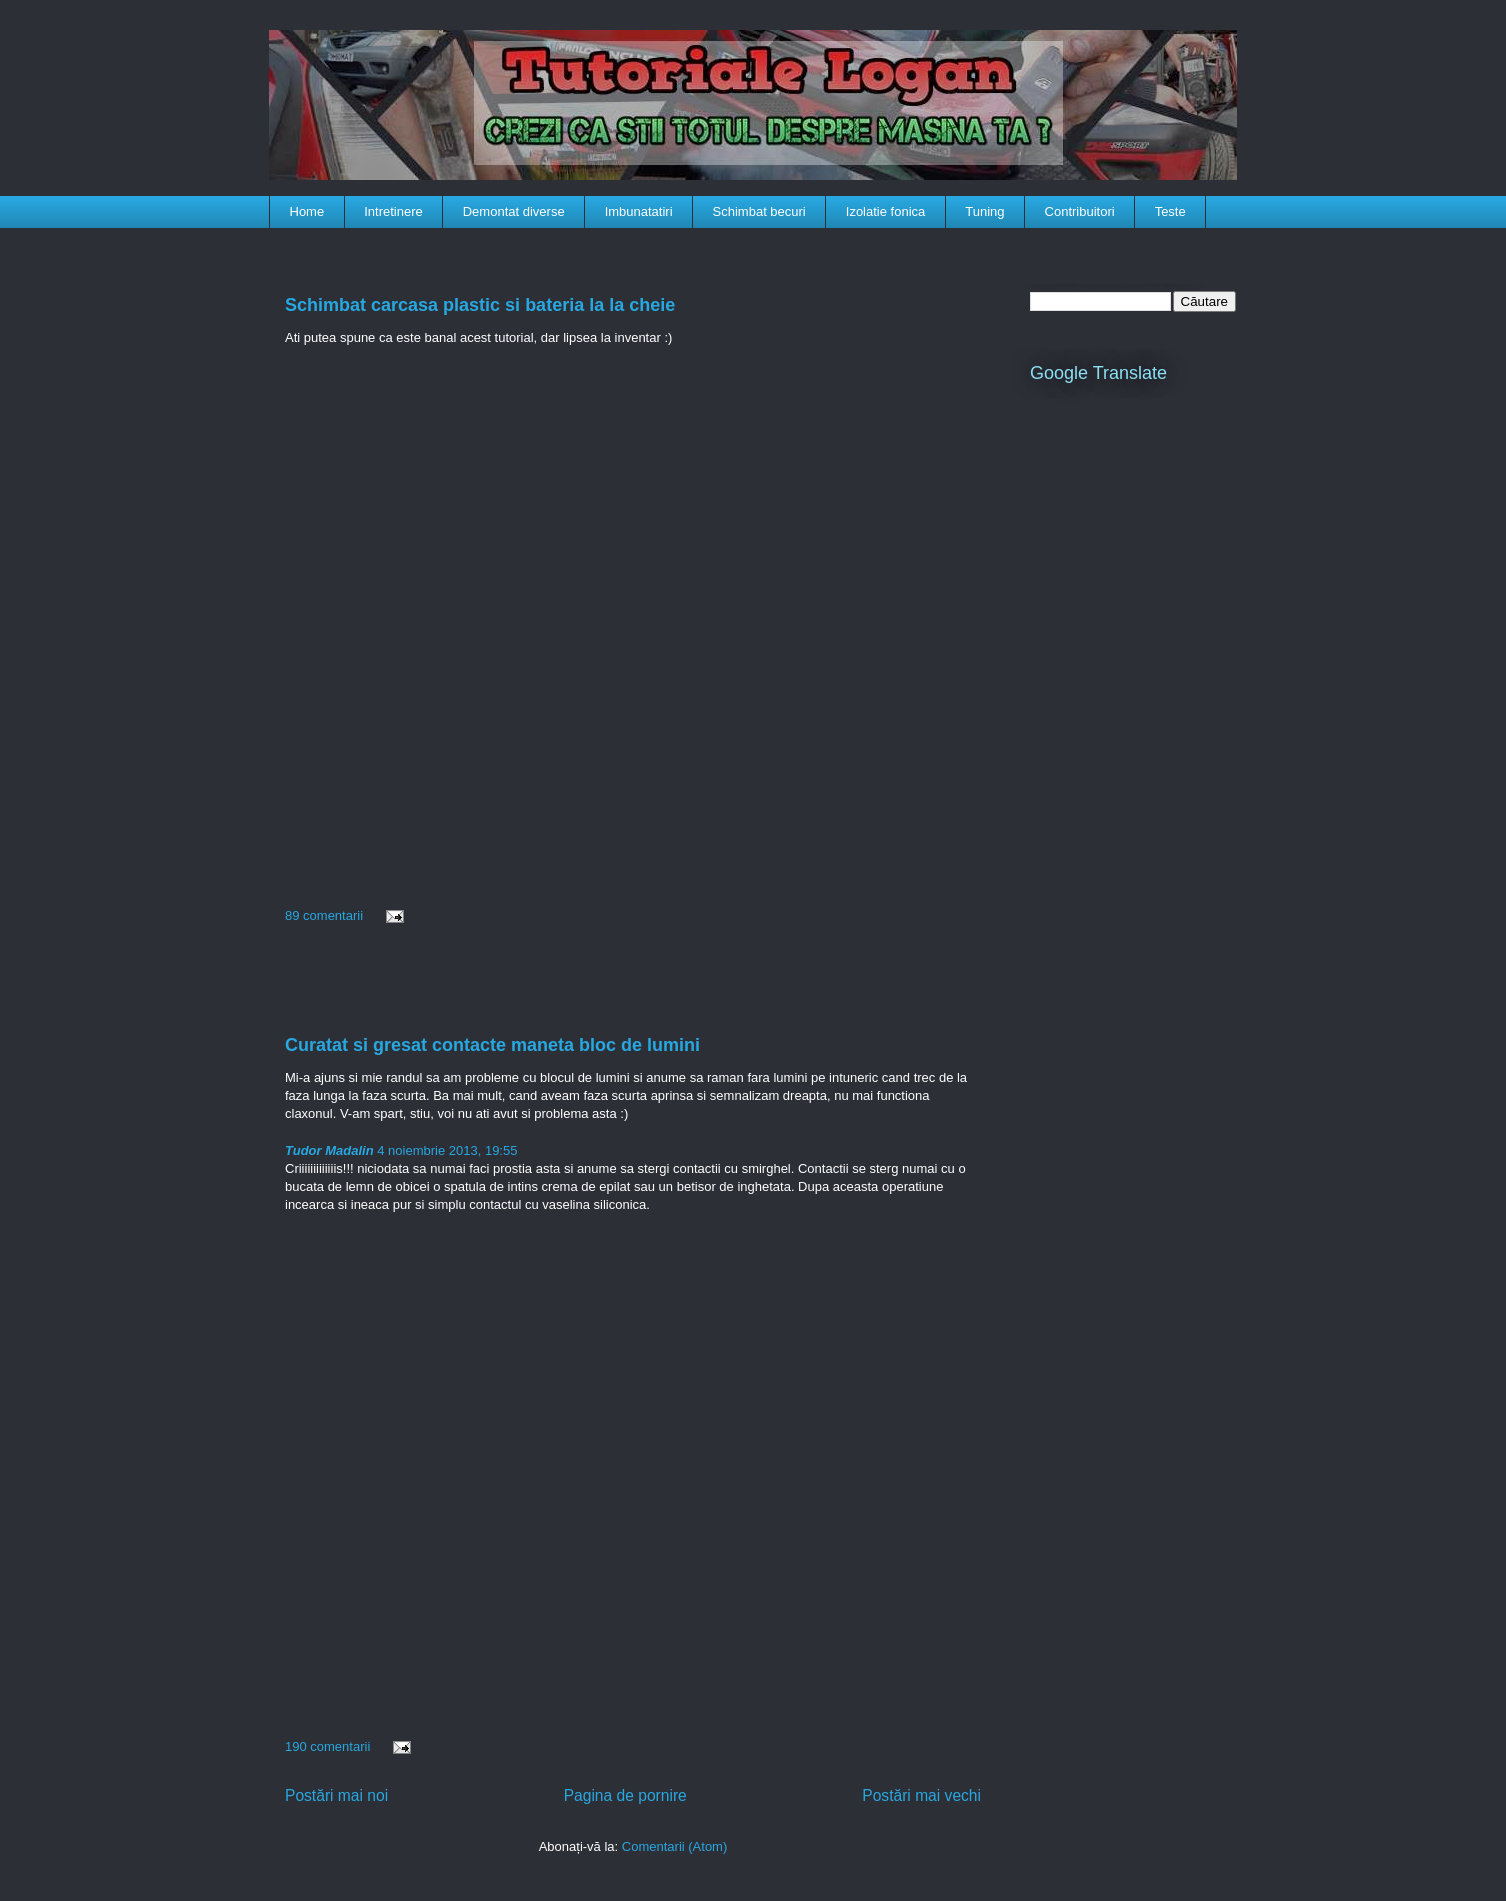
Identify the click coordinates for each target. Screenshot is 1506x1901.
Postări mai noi (336, 1795)
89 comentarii (324, 915)
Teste (1170, 211)
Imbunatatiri (639, 211)
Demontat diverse (514, 211)
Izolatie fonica (886, 211)
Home (307, 211)
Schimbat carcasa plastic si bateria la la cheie (480, 305)
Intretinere (393, 211)
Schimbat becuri (759, 211)
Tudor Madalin (329, 1150)
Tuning (984, 211)
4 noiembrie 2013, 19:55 (446, 1150)
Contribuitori (1080, 211)
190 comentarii (327, 1746)
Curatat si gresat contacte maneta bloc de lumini (492, 1045)
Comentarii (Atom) (674, 1846)
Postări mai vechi (921, 1795)
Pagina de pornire (625, 1795)
